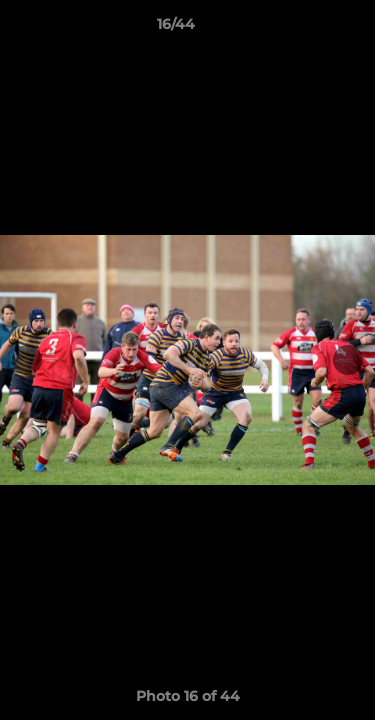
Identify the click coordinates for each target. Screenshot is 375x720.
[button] (303, 29)
